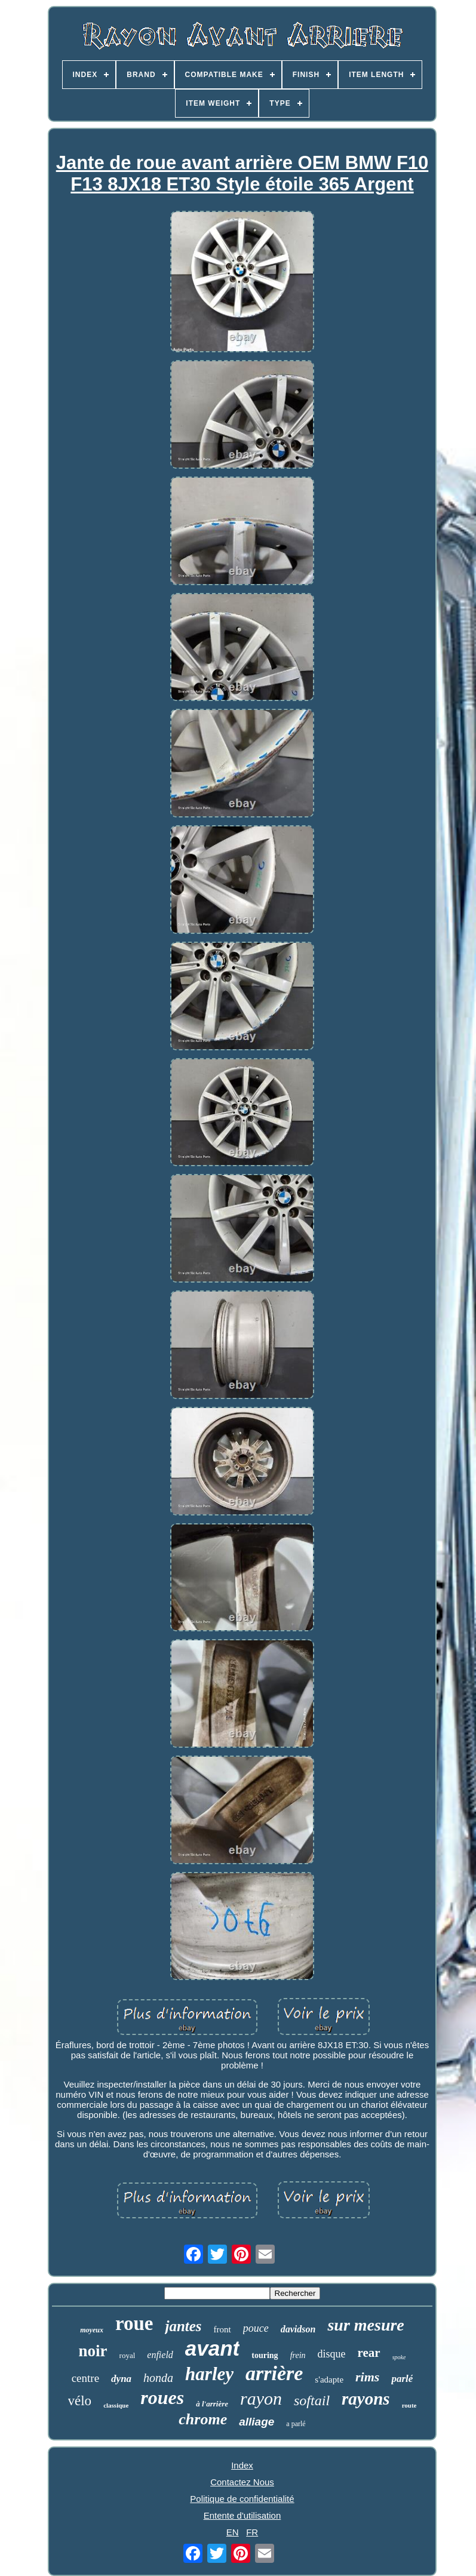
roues (162, 2397)
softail (312, 2400)
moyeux (91, 2330)
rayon (261, 2398)
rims (367, 2376)
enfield (160, 2355)
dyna (121, 2378)
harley (209, 2373)
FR (252, 2532)
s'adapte (329, 2379)
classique (115, 2405)
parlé (402, 2378)
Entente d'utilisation (242, 2515)
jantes (183, 2326)
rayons (366, 2398)
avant (212, 2348)
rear (369, 2353)
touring (264, 2355)
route (409, 2405)
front (222, 2329)
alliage (256, 2421)
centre (85, 2378)
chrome (203, 2419)
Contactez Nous (242, 2482)
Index (242, 2465)
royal (127, 2355)
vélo (80, 2400)
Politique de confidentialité (242, 2499)
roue (134, 2323)
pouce (256, 2328)
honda (158, 2377)
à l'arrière (212, 2403)
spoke (399, 2357)
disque (332, 2354)
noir (93, 2351)
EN (232, 2532)
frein (298, 2355)
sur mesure (365, 2325)
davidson (298, 2329)
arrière (274, 2373)
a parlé (295, 2424)
